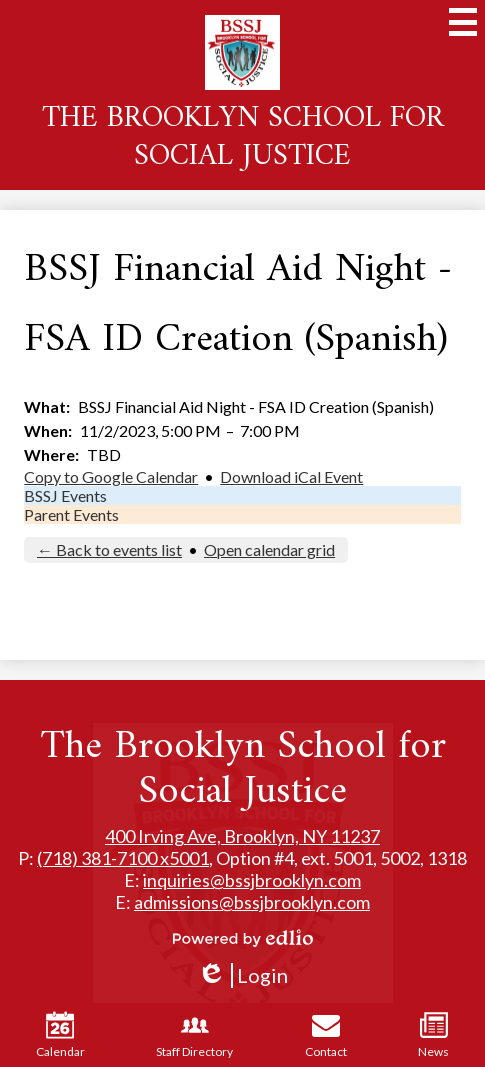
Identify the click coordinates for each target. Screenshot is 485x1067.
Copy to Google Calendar (111, 476)
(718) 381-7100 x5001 (123, 858)
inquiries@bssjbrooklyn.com (252, 880)
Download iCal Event (291, 476)
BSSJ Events (65, 495)
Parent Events (71, 514)
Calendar (60, 1035)
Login (242, 975)
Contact (326, 1035)
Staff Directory (194, 1035)
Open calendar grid (269, 549)
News (433, 1035)
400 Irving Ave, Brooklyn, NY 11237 (242, 836)
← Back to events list (109, 549)
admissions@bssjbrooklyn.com (252, 902)
